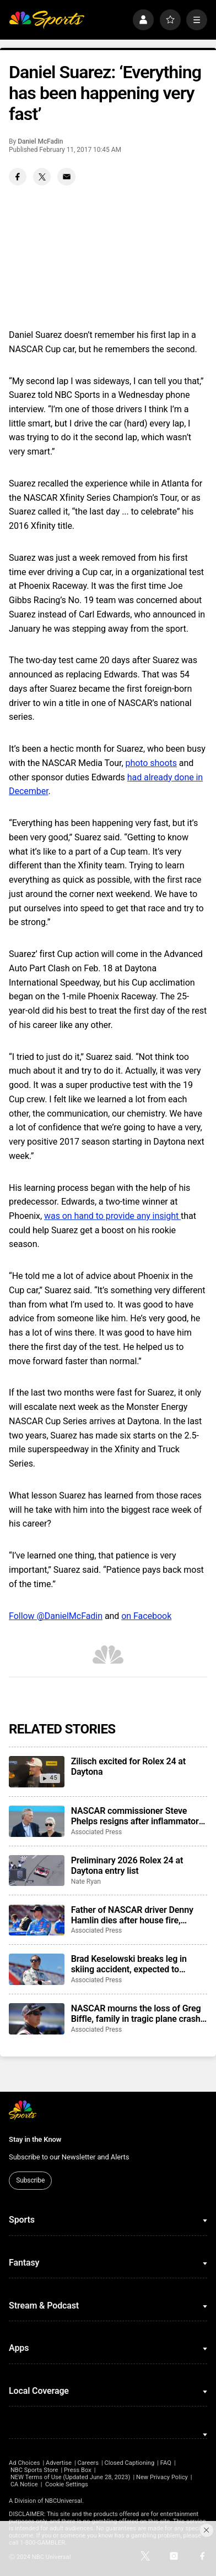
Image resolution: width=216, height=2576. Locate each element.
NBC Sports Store (34, 2470)
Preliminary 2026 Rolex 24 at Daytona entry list (127, 1865)
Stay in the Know (35, 2139)
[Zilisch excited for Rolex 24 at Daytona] (36, 1771)
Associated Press (96, 1832)
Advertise (59, 2462)
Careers (88, 2462)
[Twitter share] (42, 176)
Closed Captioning (130, 2462)
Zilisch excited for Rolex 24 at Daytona (128, 1766)
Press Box (77, 2470)
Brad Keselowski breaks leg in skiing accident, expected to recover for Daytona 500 (129, 1964)
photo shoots (151, 763)
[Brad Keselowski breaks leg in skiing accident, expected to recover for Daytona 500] (36, 1969)
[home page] (46, 19)
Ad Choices (24, 2462)
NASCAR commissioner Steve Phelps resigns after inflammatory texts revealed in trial (137, 1816)
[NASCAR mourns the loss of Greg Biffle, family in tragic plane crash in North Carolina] (36, 2018)
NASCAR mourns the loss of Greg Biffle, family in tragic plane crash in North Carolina (136, 2013)
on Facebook (146, 1616)
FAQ (165, 2462)
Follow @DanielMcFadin (55, 1616)
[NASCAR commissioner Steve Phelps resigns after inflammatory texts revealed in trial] (36, 1821)
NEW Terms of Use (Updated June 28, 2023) (70, 2477)
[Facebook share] (17, 176)
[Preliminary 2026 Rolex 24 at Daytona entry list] (36, 1870)
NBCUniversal (63, 2500)
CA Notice (24, 2484)
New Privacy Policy (162, 2477)
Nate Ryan (86, 1881)
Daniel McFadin (40, 141)
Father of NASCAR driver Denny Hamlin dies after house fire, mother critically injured (132, 1915)
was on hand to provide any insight (112, 1216)
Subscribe (30, 2180)
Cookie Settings (66, 2484)
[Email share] (66, 176)
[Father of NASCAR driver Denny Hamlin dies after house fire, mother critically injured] (36, 1920)
